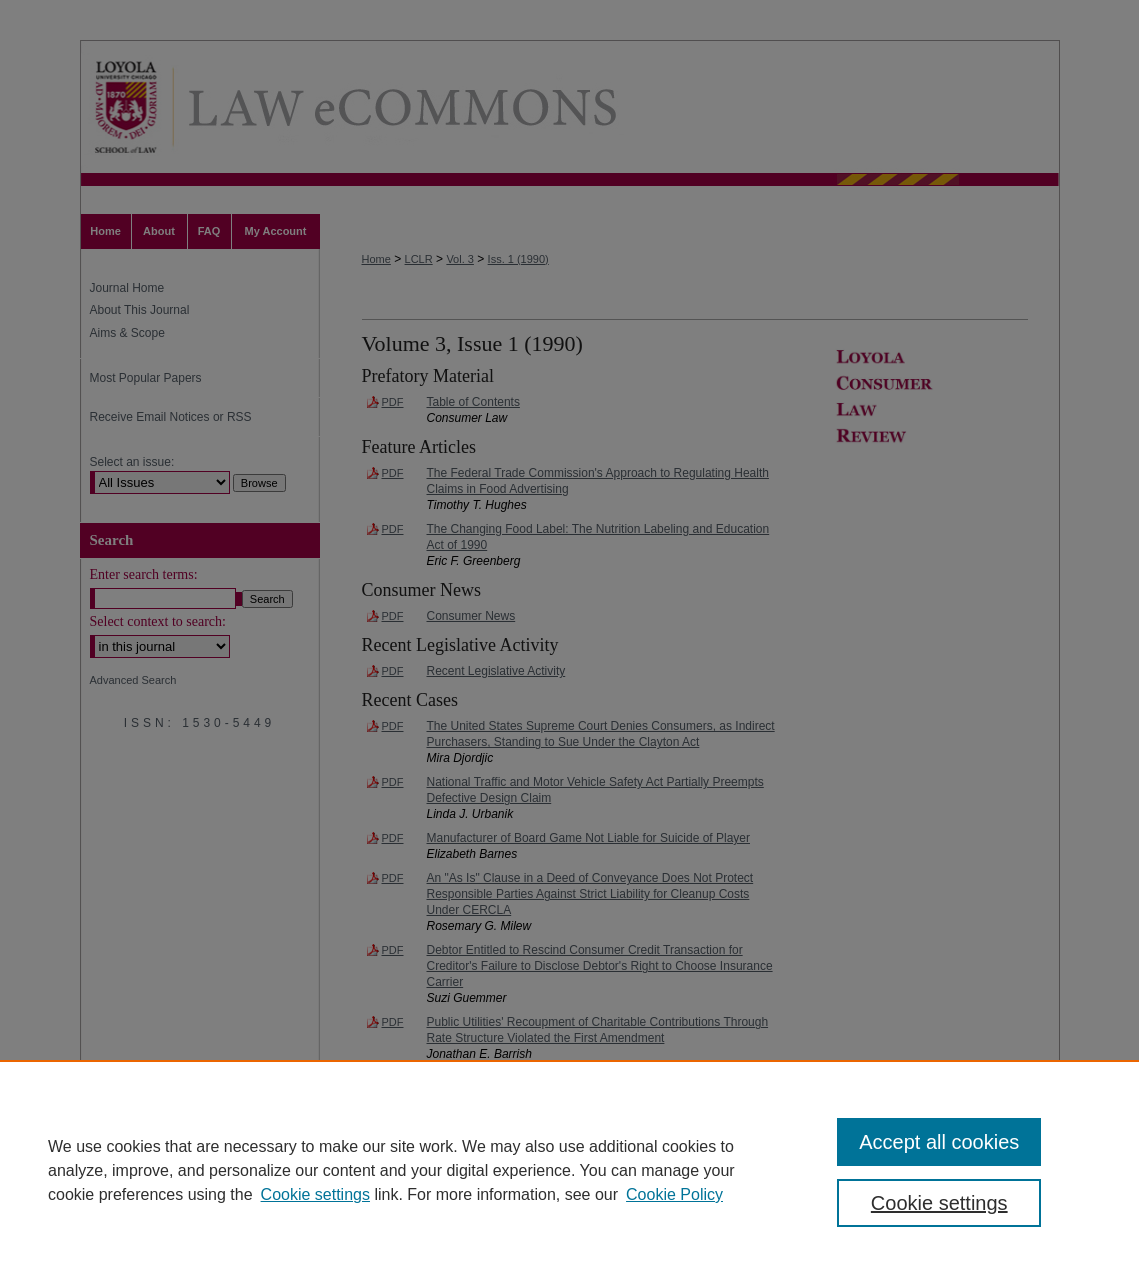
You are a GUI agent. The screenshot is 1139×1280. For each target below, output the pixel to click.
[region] (569, 1170)
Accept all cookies (939, 1142)
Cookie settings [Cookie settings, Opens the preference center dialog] (939, 1203)
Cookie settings (315, 1194)
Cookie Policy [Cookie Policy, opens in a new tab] (674, 1194)
